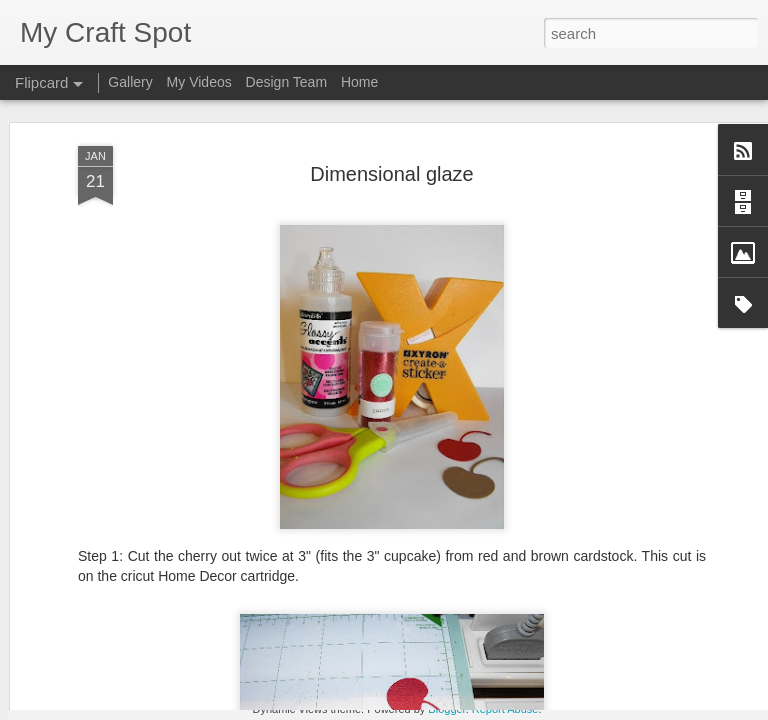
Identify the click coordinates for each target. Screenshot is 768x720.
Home (359, 82)
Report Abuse (505, 709)
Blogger (446, 709)
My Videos (199, 82)
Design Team (286, 82)
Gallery (130, 82)
